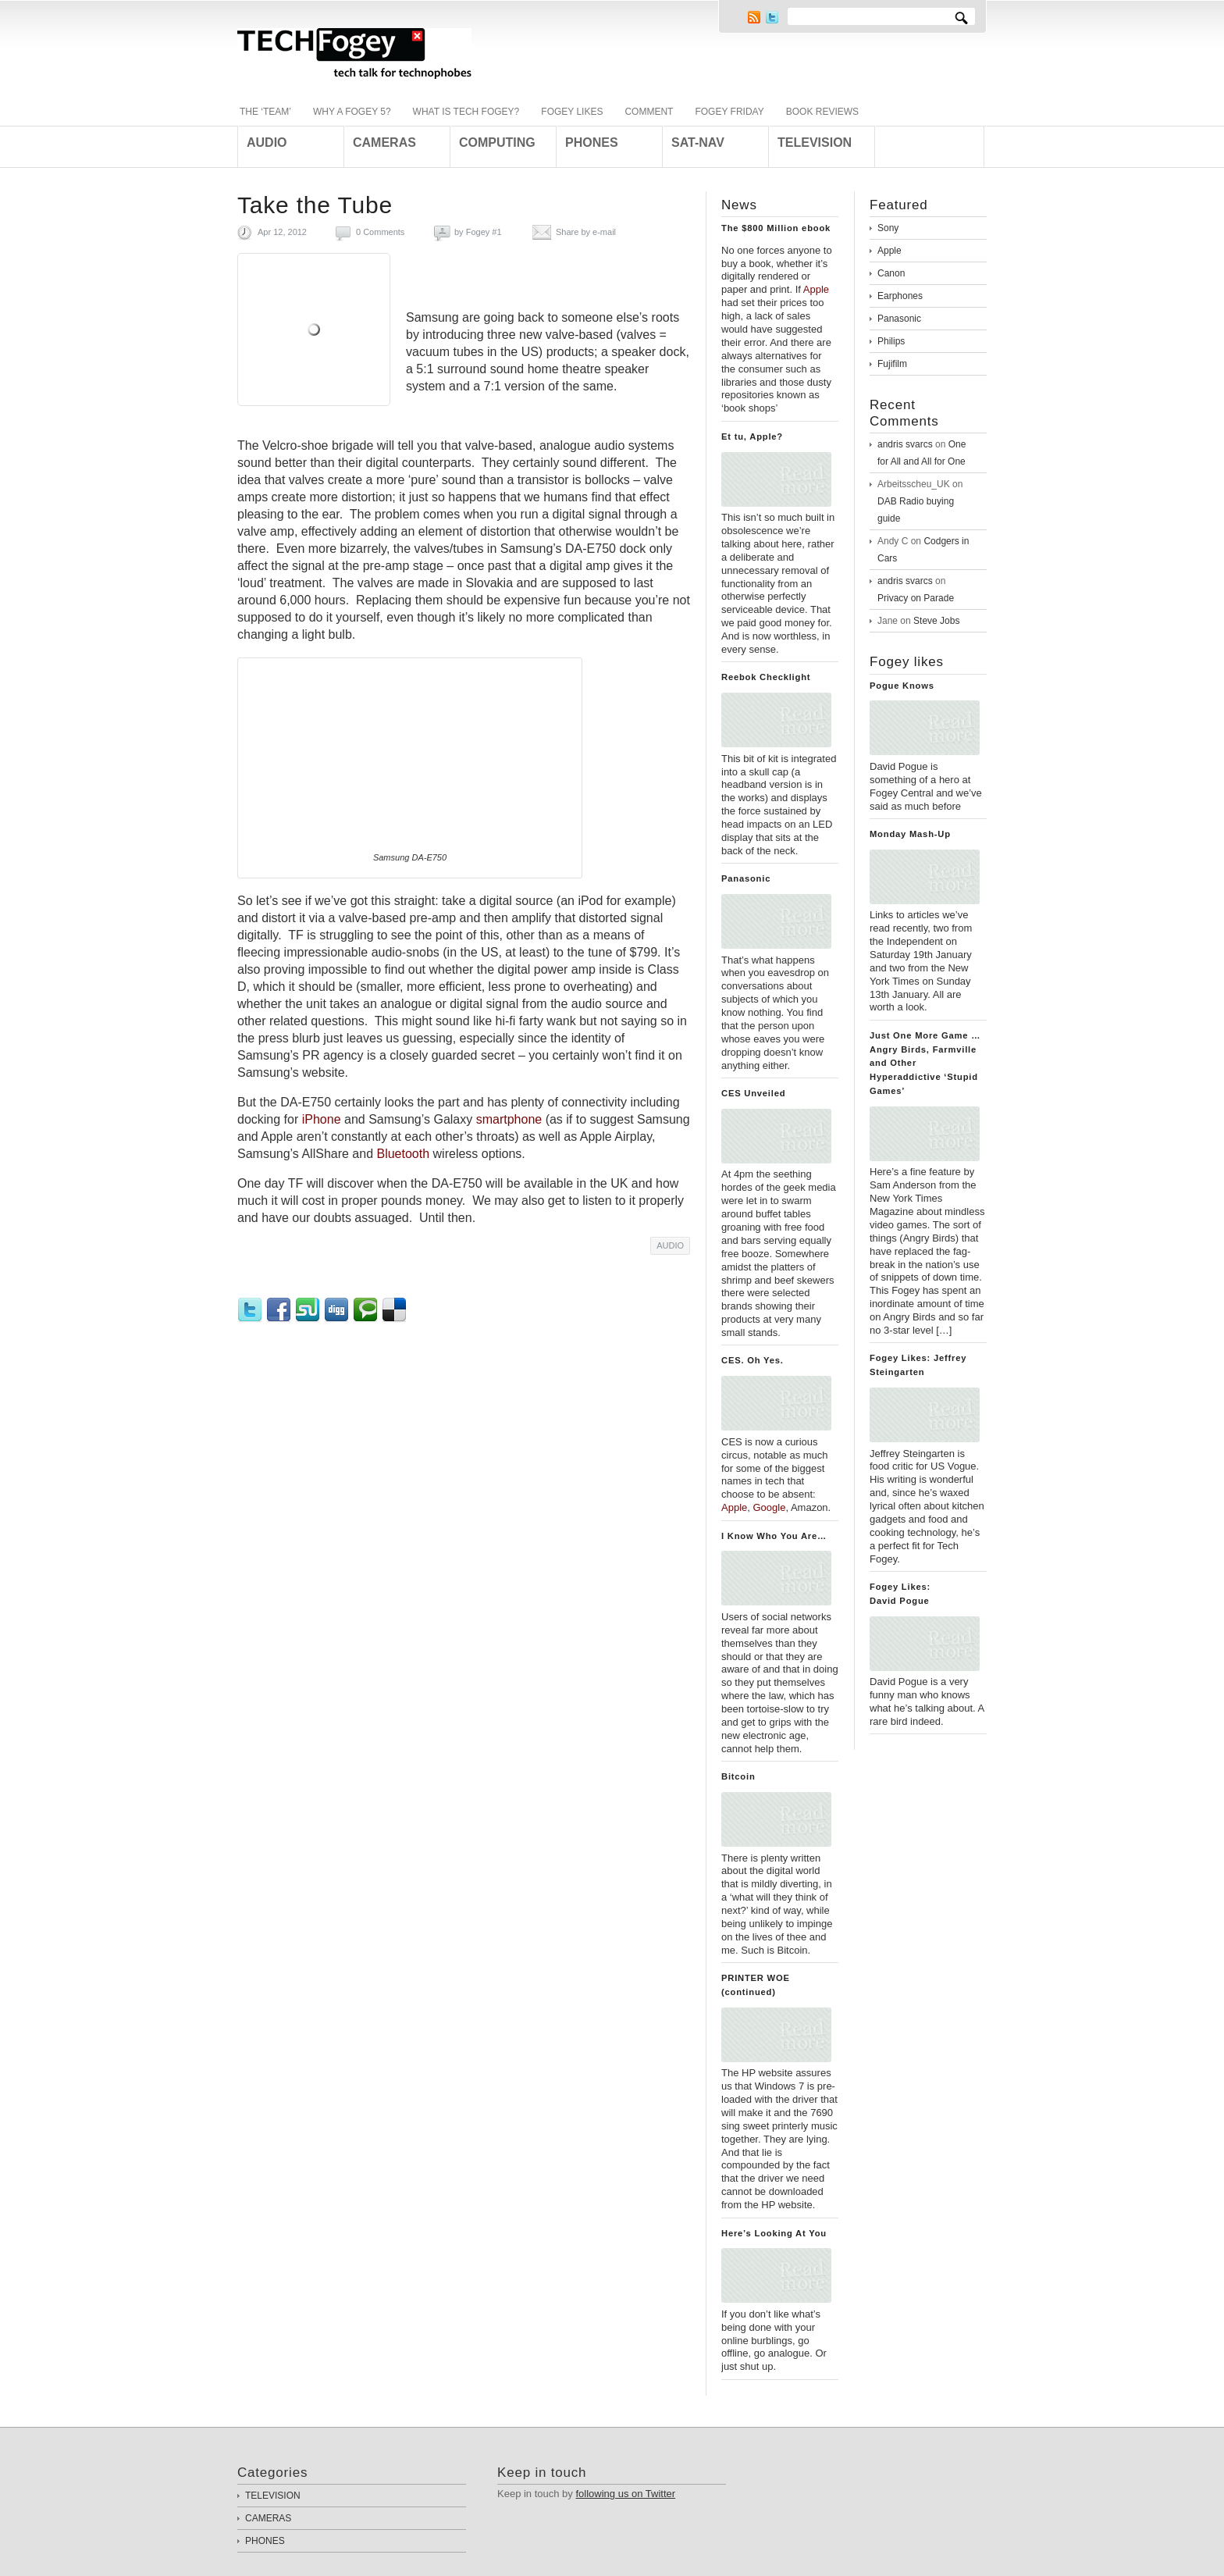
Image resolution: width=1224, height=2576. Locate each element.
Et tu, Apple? (752, 436)
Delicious (396, 1310)
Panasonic (745, 878)
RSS (754, 17)
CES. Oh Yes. (752, 1360)
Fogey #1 (484, 232)
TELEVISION (273, 2495)
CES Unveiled (753, 1093)
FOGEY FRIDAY (729, 111)
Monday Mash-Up (910, 834)
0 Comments (380, 232)
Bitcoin (738, 1776)
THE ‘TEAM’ (265, 111)
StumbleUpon (309, 1310)
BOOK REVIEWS (822, 111)
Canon (891, 273)
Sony (887, 228)
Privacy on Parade (915, 598)
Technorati (367, 1310)
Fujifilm (892, 363)
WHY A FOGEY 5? (352, 111)
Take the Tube (315, 205)
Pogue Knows (902, 685)
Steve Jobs (936, 620)
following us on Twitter (625, 2493)
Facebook (280, 1310)
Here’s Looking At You (774, 2233)
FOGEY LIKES (572, 111)
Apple (889, 250)
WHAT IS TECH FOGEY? (466, 111)
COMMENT (648, 111)
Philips (891, 341)
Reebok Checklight (765, 677)
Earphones (900, 295)
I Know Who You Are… (774, 1536)
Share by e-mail (586, 232)
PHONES (265, 2540)
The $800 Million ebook (776, 228)
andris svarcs (905, 444)
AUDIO (670, 1245)
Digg (338, 1310)
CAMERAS (268, 2518)
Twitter (772, 17)
